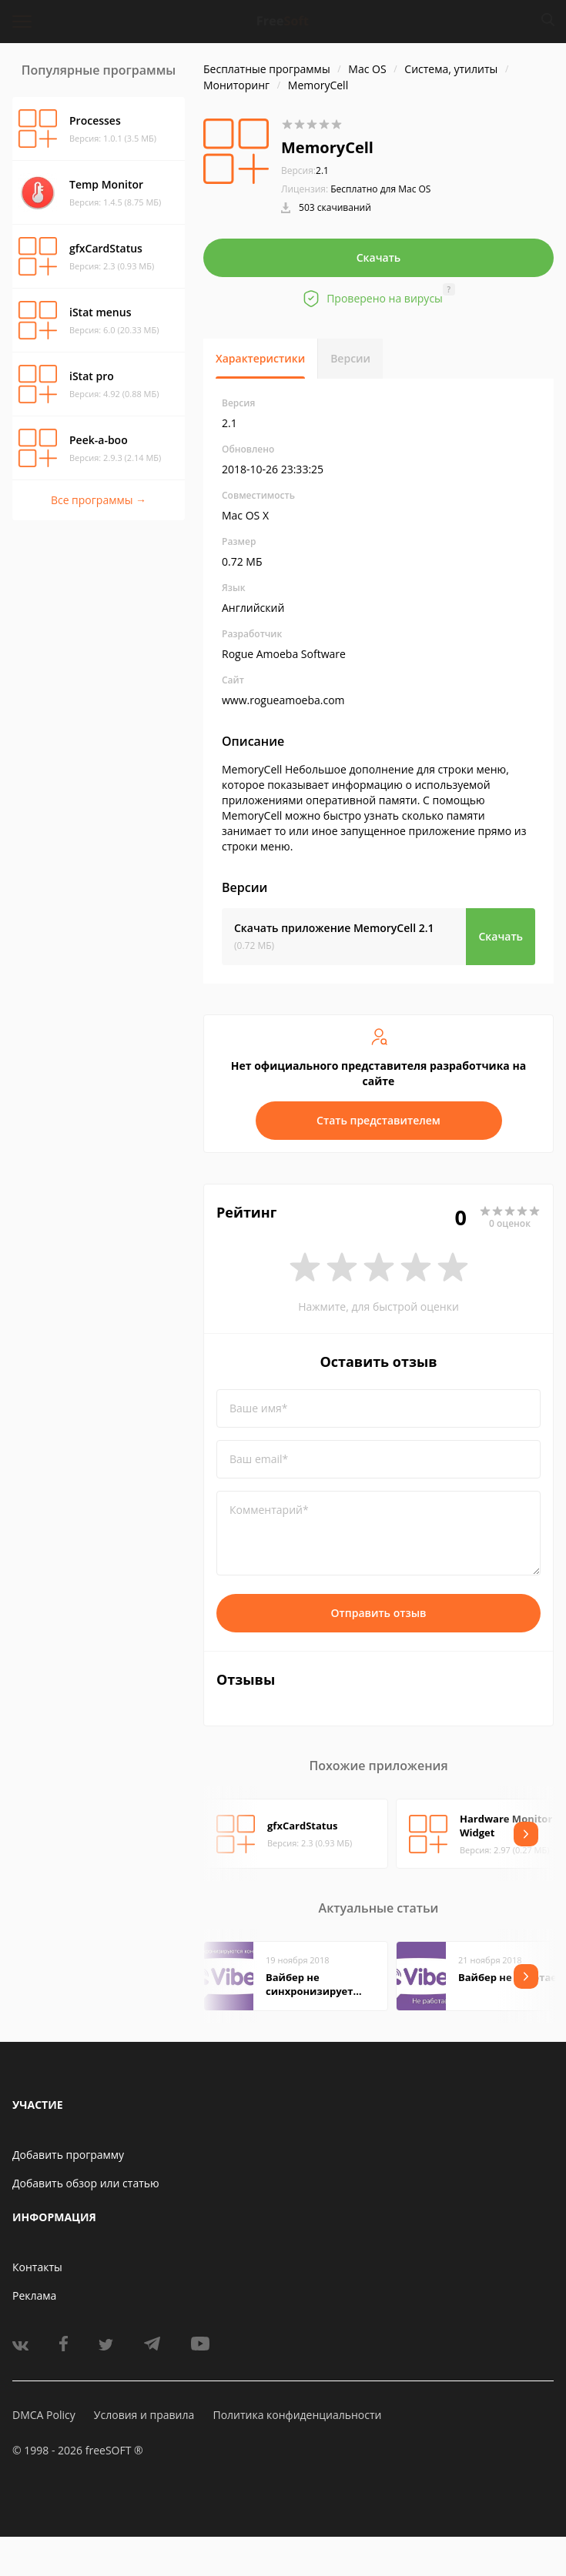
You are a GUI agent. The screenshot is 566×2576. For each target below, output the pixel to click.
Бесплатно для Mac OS (380, 188)
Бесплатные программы (266, 69)
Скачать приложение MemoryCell (334, 927)
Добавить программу (68, 2154)
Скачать (379, 257)
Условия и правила (144, 2414)
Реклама (34, 2295)
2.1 (305, 170)
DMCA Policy (43, 2414)
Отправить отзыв (379, 1612)
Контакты (37, 2267)
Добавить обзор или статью (85, 2183)
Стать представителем (378, 1120)
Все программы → (98, 500)
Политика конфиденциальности (297, 2414)
